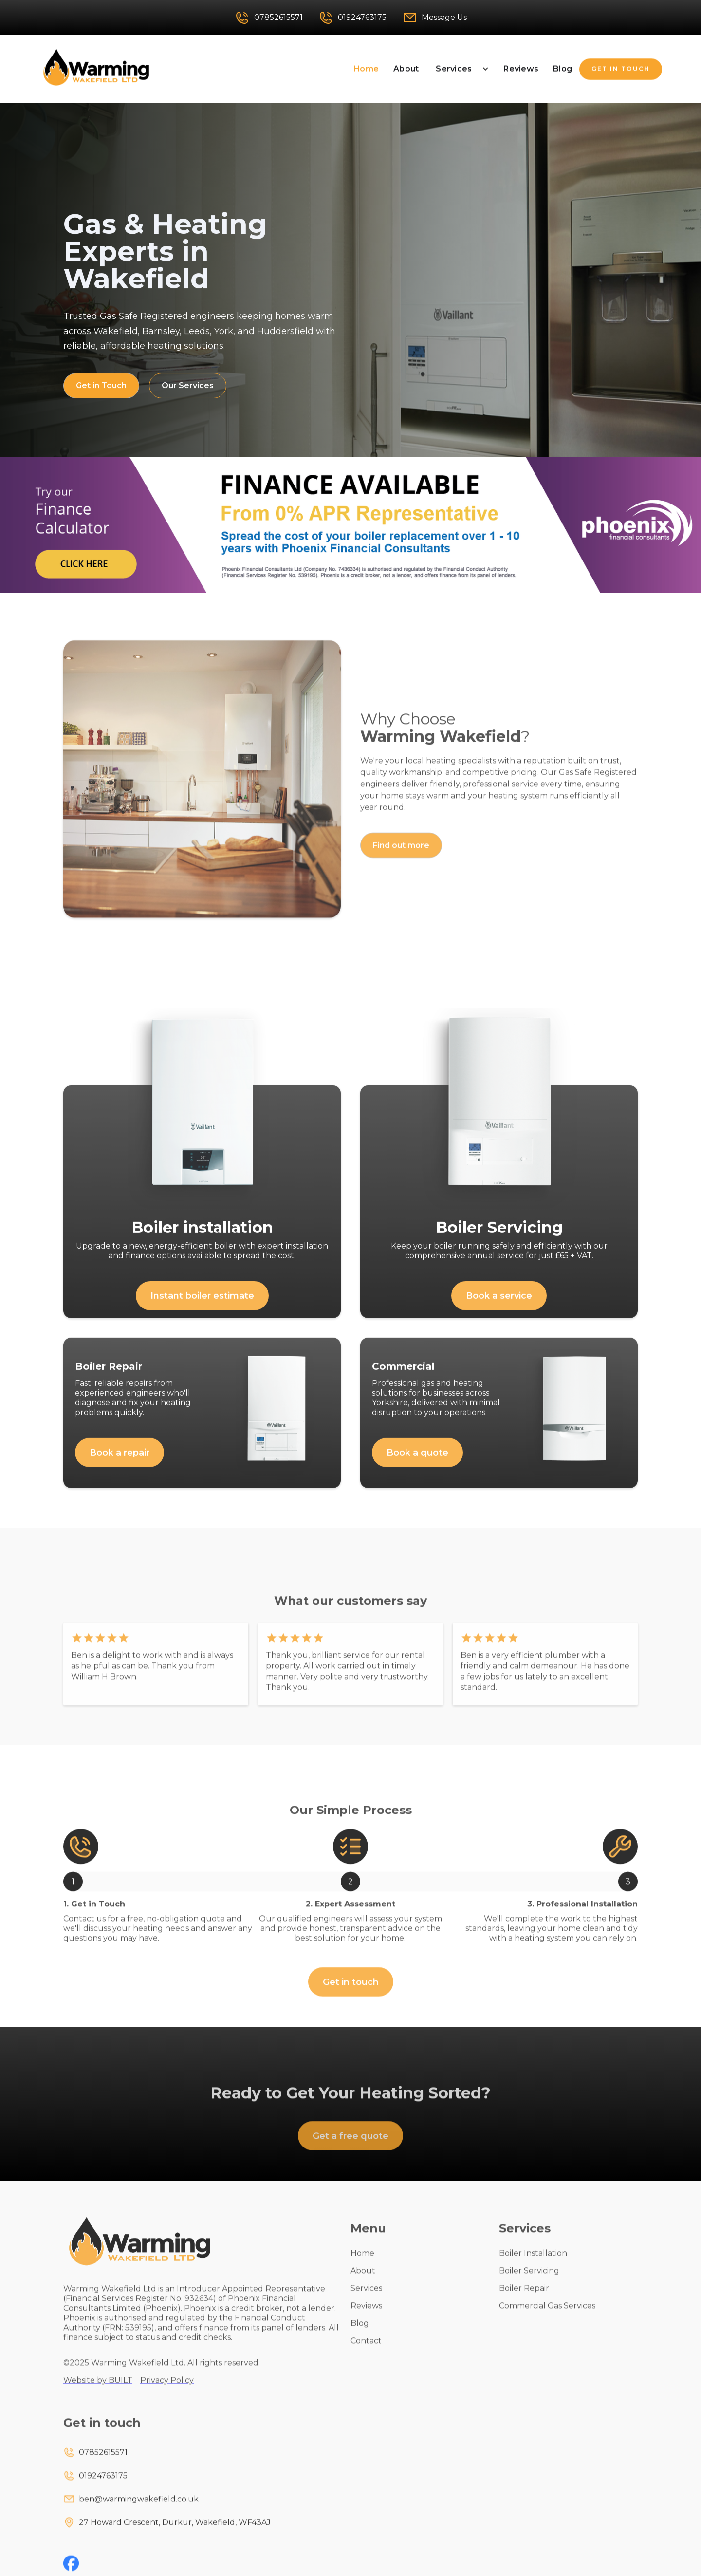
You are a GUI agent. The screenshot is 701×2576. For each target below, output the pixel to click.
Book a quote (417, 1466)
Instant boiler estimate (202, 1310)
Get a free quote (350, 2150)
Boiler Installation (533, 2267)
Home (366, 69)
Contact (366, 2355)
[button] (461, 69)
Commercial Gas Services (547, 2320)
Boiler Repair (524, 2302)
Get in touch (351, 1996)
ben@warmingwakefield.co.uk (139, 2513)
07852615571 (103, 2466)
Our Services (188, 385)
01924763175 (103, 2490)
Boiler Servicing (529, 2285)
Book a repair (119, 1466)
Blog (562, 69)
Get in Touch (101, 385)
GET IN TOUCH (620, 69)
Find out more (401, 859)
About (406, 69)
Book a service (499, 1310)
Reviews (520, 69)
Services (454, 69)
